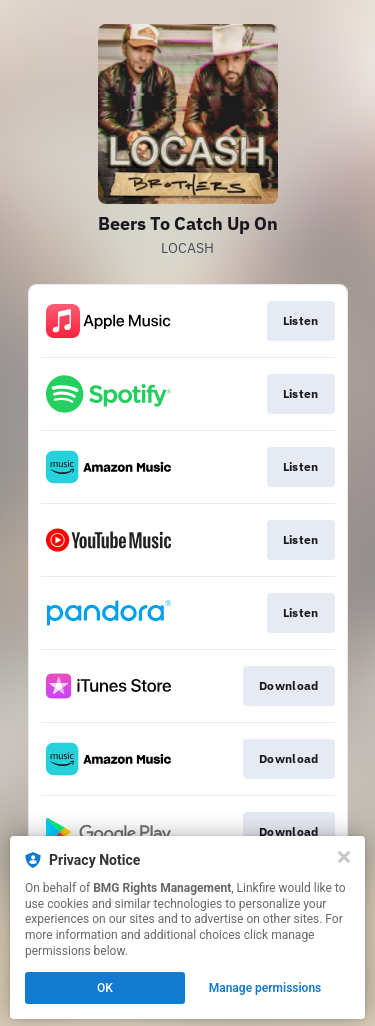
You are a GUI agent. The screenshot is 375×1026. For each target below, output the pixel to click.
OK (105, 988)
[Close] (344, 857)
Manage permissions (265, 988)
